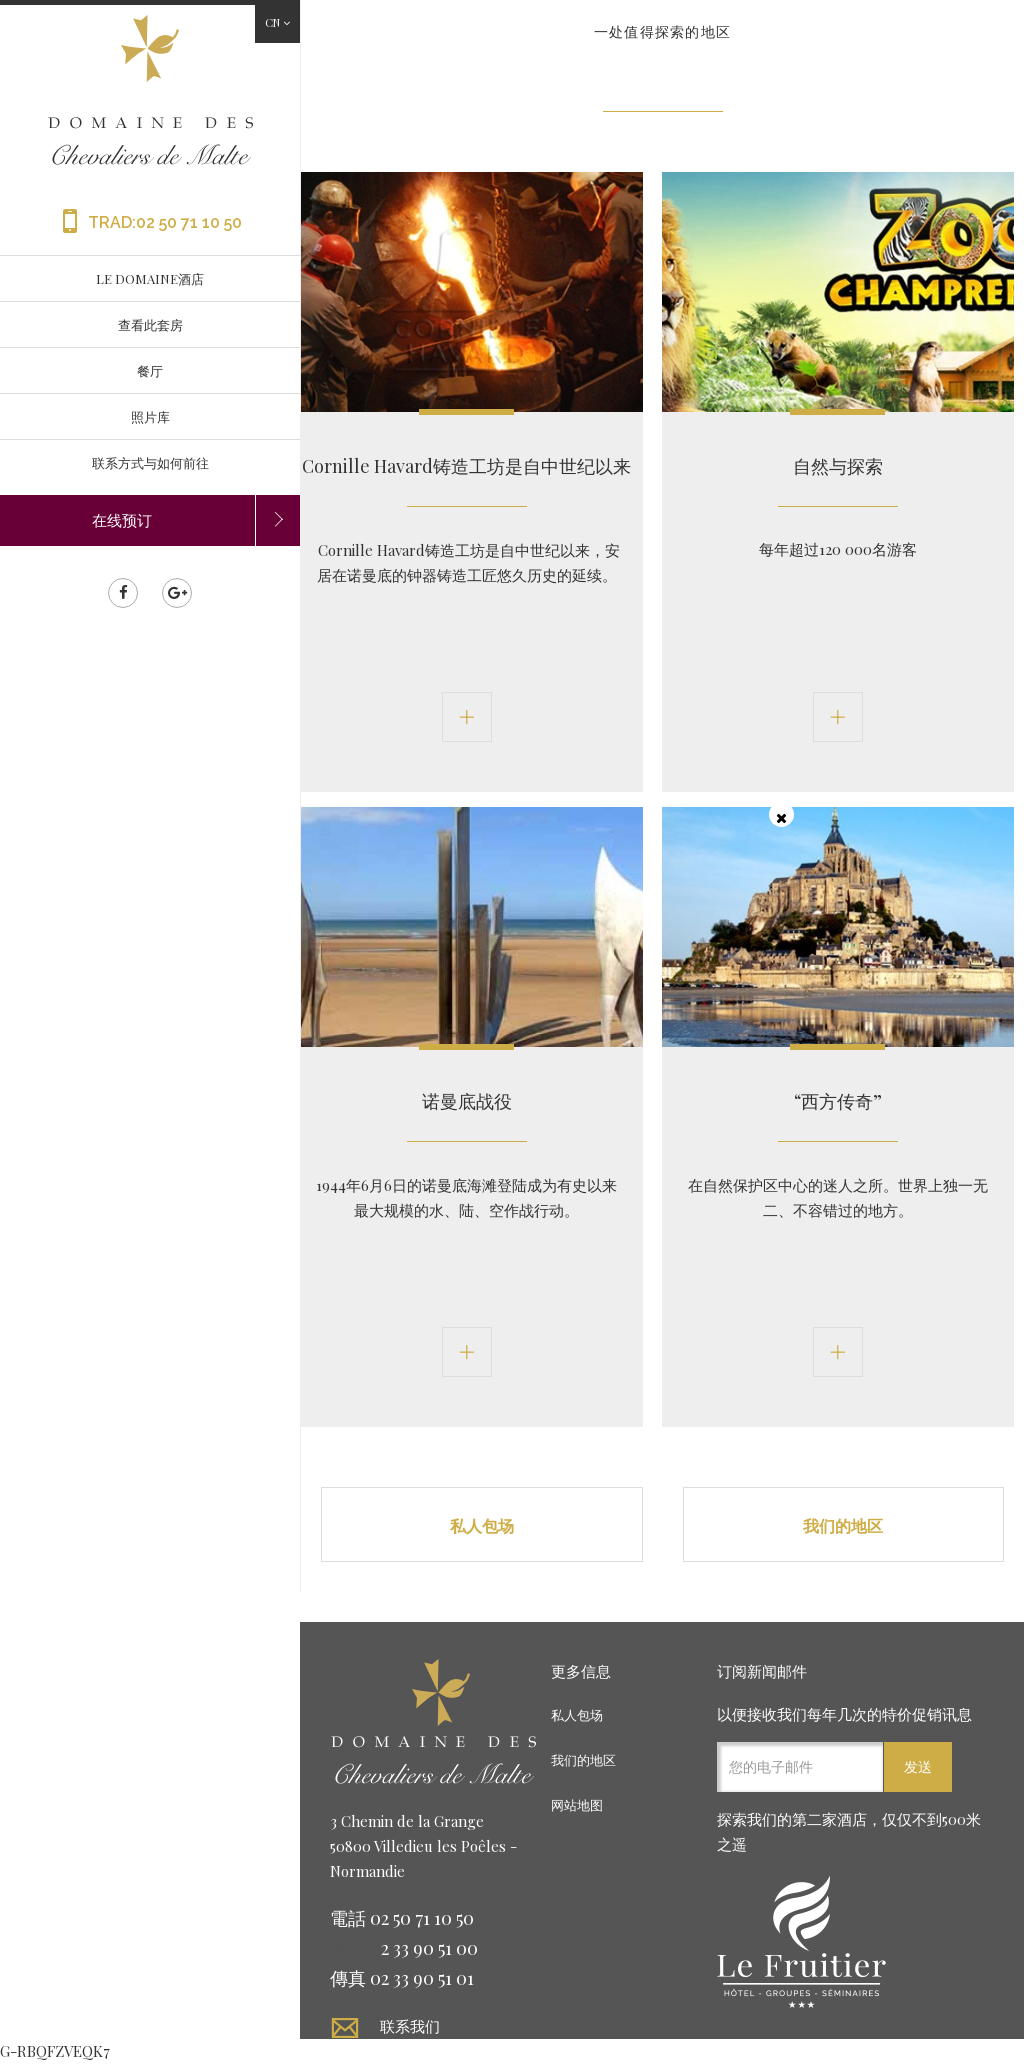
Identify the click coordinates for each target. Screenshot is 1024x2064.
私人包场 (482, 1525)
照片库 (150, 416)
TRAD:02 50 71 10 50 (150, 222)
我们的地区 (843, 1525)
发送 (918, 1766)
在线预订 (122, 520)
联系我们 (410, 2025)
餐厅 (150, 370)
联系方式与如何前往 (150, 462)
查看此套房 (150, 324)
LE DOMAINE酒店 (150, 278)
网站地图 (577, 1804)
